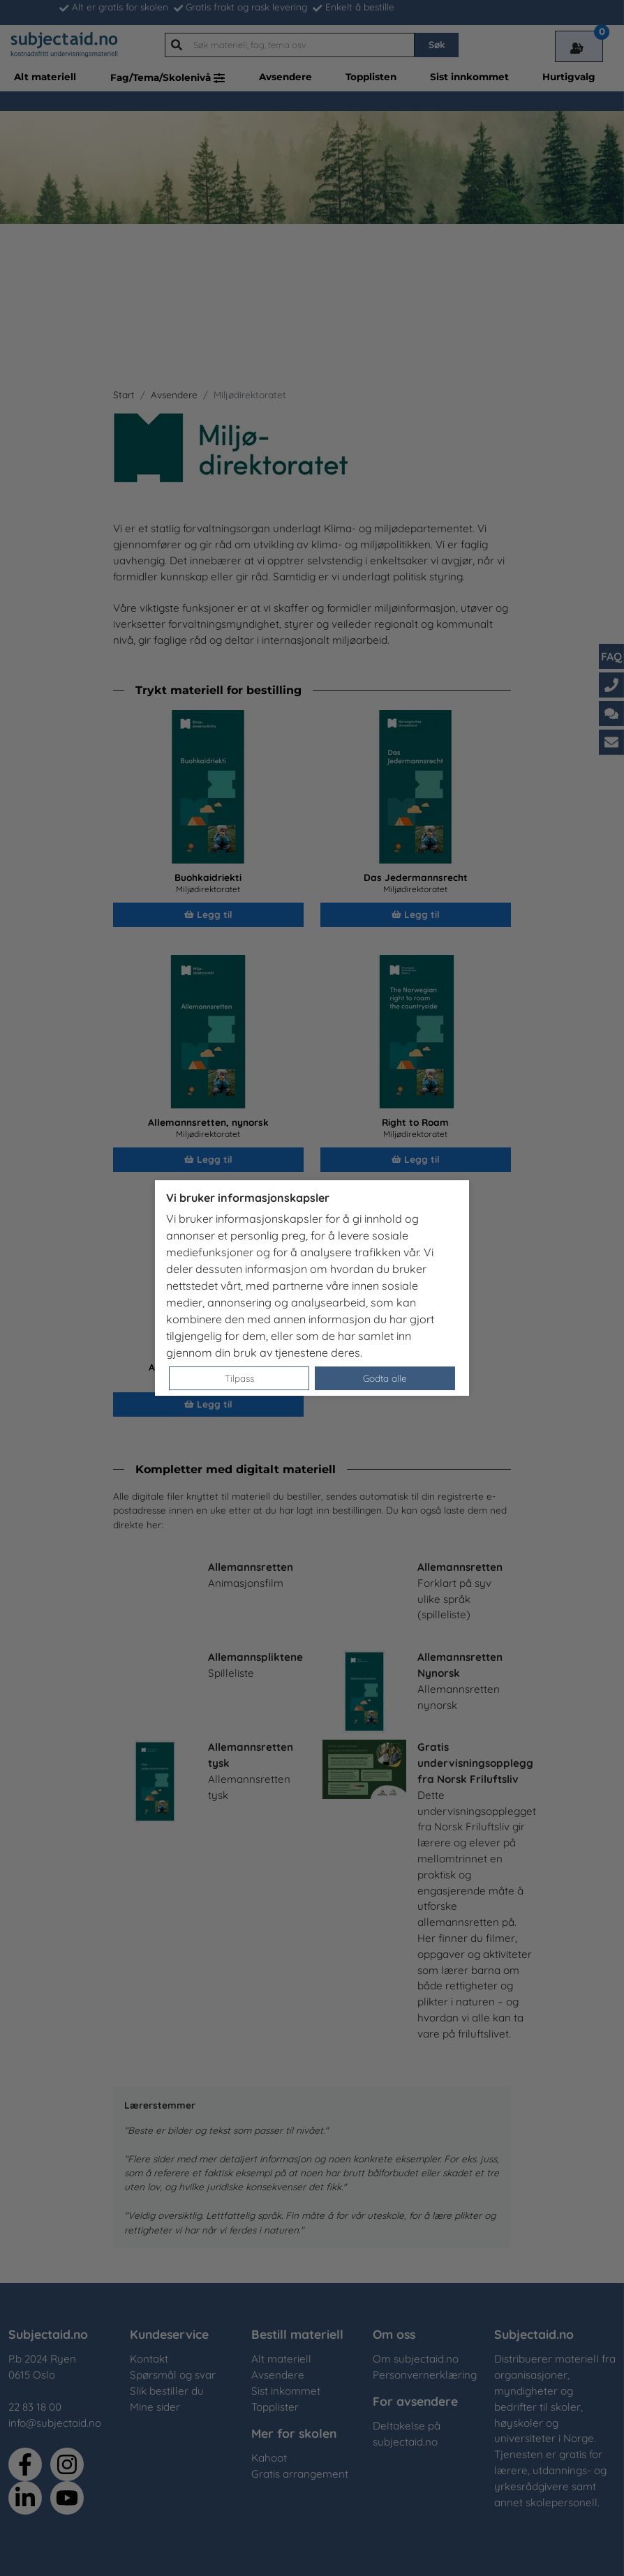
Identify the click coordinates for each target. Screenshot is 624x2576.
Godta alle (385, 1378)
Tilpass (239, 1378)
